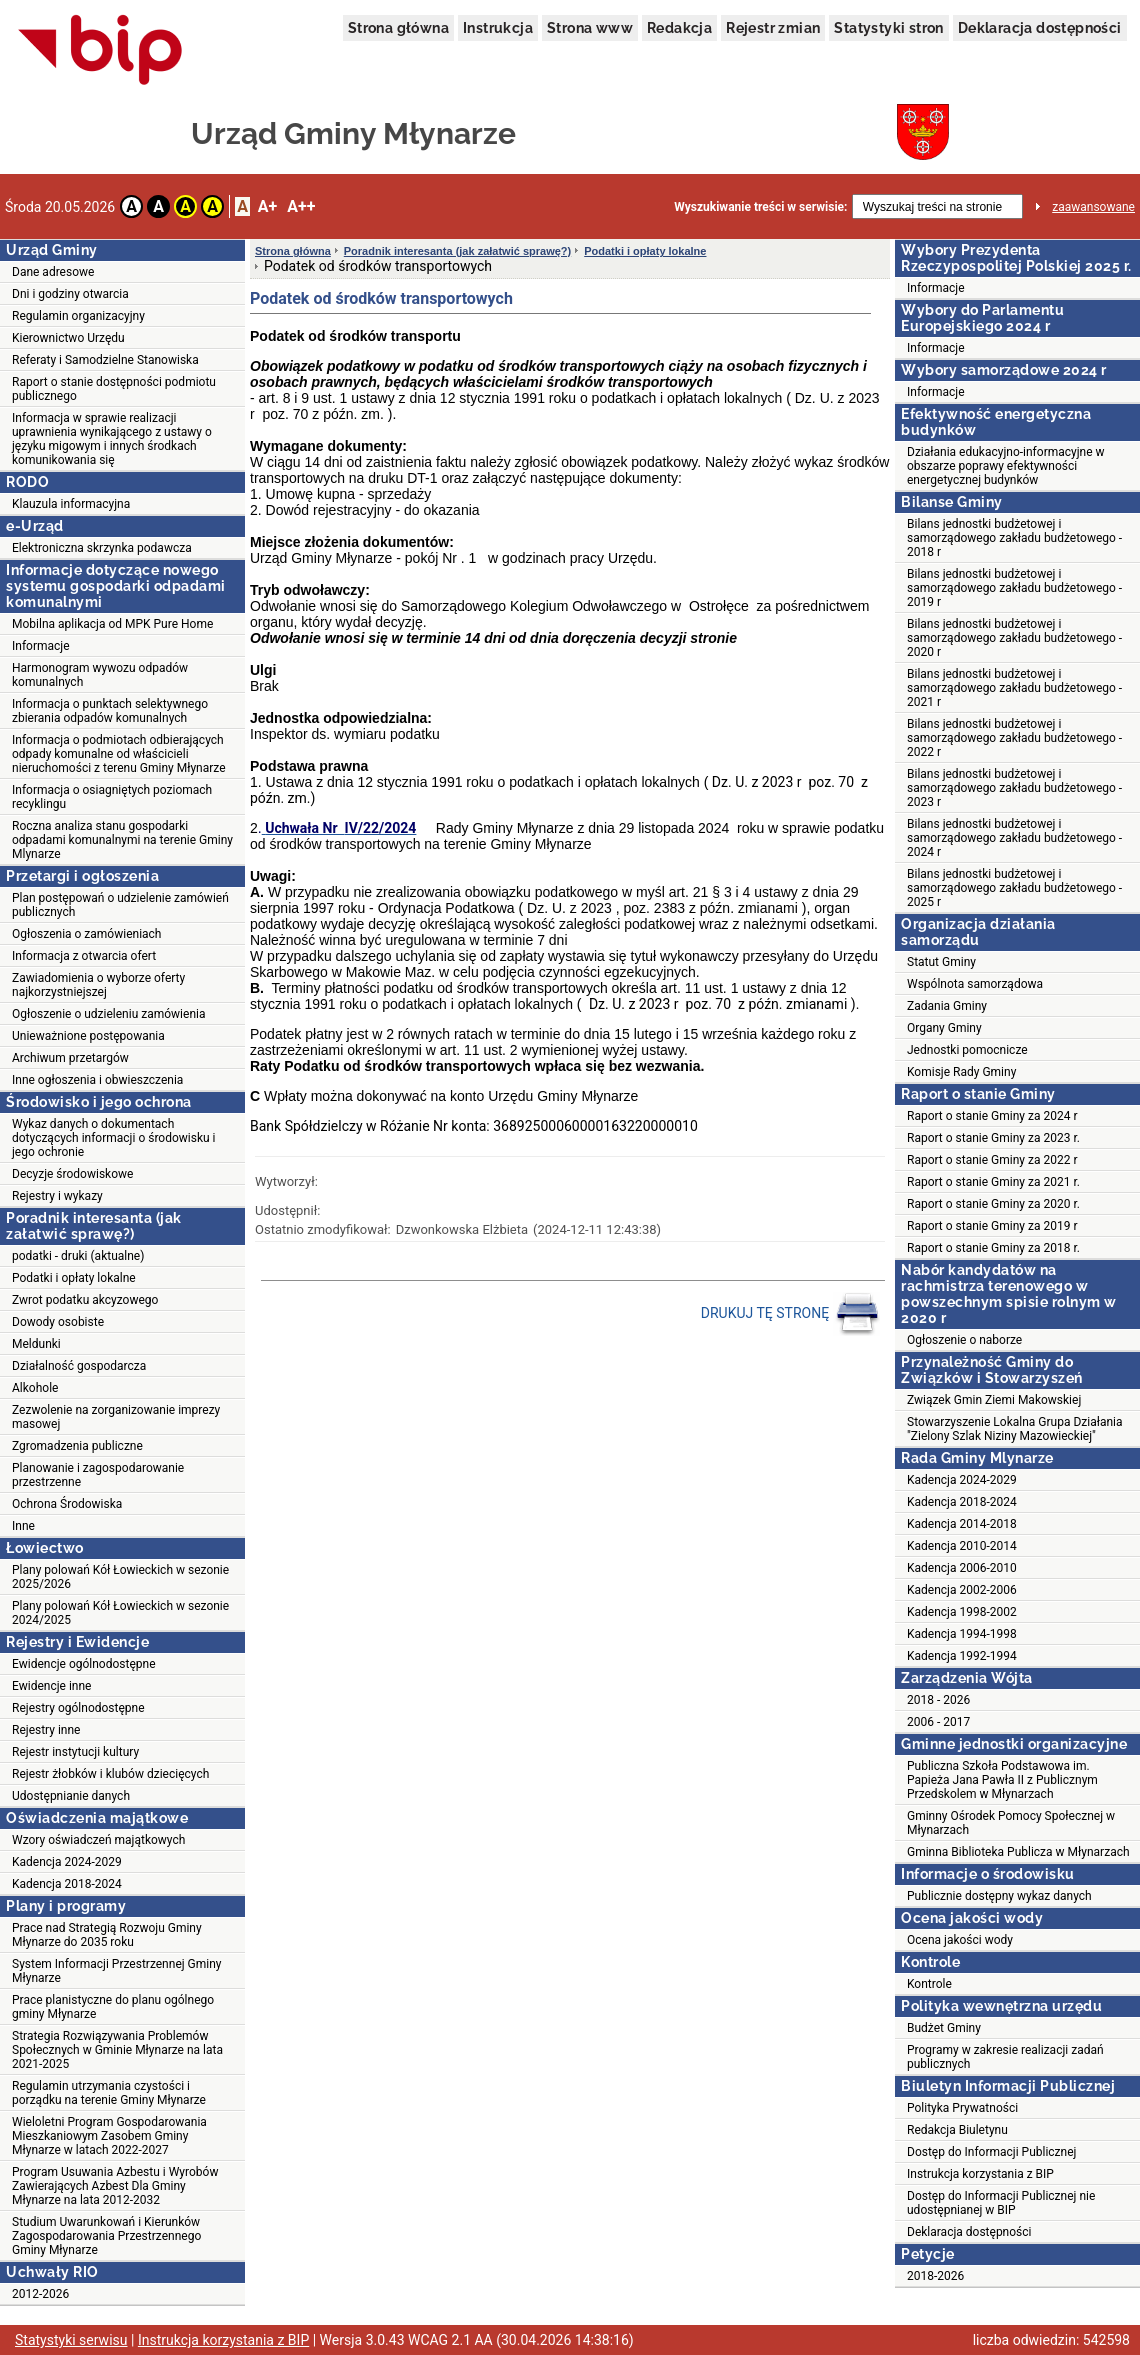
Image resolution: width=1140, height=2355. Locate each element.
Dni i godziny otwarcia (70, 294)
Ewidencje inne (51, 1686)
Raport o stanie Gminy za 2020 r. (993, 1204)
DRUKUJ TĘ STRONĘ (790, 1314)
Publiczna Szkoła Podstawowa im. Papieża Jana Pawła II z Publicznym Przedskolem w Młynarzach (1002, 1780)
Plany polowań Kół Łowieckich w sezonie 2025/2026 (120, 1577)
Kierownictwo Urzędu (68, 338)
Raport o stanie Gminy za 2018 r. (993, 1248)
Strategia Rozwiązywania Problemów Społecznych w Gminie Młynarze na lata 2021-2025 (117, 2050)
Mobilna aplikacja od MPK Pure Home (112, 624)
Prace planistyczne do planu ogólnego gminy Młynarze (113, 2007)
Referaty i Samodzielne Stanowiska (105, 360)
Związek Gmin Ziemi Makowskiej (994, 1400)
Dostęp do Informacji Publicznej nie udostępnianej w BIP (1001, 2203)
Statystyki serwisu (71, 2340)
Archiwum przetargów (70, 1058)
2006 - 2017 (938, 1722)
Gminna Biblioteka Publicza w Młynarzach (1018, 1852)
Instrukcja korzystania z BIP (980, 2174)
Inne (23, 1526)
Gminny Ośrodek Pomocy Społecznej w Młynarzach (1011, 1823)
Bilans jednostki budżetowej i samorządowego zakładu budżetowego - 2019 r (1014, 588)
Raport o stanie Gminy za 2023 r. (993, 1138)
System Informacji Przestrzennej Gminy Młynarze (117, 1971)
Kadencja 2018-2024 (67, 1884)
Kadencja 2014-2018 (962, 1524)
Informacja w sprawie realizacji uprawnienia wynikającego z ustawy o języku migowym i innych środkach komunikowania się (112, 439)
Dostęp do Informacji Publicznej (991, 2152)
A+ (267, 206)
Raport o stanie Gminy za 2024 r (992, 1116)
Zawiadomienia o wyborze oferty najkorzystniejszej (98, 985)
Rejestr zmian (773, 28)
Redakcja (679, 28)
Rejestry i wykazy (57, 1196)
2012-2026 (40, 2294)
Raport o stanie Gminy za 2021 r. (993, 1182)
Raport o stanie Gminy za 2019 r (992, 1226)
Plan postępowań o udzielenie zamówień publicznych (120, 905)
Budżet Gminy (944, 2028)
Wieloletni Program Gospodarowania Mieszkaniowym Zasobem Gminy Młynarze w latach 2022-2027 (109, 2136)
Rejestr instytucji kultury (75, 1752)
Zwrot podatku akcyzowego (85, 1300)
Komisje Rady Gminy (961, 1072)
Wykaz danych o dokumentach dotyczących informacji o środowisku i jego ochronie (114, 1138)
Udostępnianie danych (71, 1796)
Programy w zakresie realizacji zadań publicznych (1005, 2057)
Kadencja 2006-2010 (962, 1568)
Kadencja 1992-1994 (962, 1656)
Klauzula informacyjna (71, 504)
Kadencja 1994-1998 (962, 1634)
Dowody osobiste (58, 1322)
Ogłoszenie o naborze (964, 1340)
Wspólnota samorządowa (975, 984)
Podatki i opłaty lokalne (74, 1278)
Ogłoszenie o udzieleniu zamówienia (108, 1014)
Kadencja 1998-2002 (962, 1612)
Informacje (41, 646)
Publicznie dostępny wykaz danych (999, 1896)
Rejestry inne (46, 1730)
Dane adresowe (53, 272)
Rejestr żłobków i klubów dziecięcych (110, 1774)
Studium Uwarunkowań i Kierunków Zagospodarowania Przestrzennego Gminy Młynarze (106, 2236)
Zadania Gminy (947, 1006)
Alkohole (35, 1388)
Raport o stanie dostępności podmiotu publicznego (114, 389)
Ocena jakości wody (960, 1940)
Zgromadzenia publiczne (77, 1446)
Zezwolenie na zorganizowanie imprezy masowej (116, 1417)
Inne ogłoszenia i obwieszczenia (97, 1080)
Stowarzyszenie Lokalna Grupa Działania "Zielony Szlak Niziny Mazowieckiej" (1015, 1429)
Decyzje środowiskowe (72, 1174)
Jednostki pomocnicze (967, 1050)
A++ (301, 206)
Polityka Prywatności (962, 2108)
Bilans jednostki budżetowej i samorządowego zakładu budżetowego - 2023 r (1014, 788)
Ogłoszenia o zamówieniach (86, 934)
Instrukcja (498, 28)
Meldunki (36, 1344)
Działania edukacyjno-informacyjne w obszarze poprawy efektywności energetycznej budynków (1006, 466)
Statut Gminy (941, 962)
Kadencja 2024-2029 (67, 1862)
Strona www (590, 28)
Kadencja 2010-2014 (962, 1546)
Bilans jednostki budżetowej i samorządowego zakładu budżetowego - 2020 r (1014, 638)
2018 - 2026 (938, 1700)
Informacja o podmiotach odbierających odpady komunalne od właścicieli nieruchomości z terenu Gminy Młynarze (119, 754)
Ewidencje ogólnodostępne (84, 1664)
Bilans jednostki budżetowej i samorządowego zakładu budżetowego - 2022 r (1014, 738)
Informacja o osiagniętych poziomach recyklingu (112, 797)
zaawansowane (1093, 207)
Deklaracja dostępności (1040, 28)
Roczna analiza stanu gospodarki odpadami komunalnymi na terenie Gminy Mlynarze (122, 840)
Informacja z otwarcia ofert (84, 956)
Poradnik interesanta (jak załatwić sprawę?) (457, 251)
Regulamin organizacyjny (78, 316)
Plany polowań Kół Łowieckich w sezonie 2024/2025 (120, 1613)
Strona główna (398, 28)
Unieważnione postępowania (88, 1036)
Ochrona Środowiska (67, 1504)
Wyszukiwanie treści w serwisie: (760, 207)
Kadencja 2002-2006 (962, 1590)
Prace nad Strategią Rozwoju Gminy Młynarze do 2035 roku (107, 1935)
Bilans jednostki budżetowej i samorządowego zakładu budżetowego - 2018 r (1014, 538)
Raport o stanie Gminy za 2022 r (992, 1160)
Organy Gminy (944, 1028)
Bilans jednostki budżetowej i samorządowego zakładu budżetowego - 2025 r (1014, 888)
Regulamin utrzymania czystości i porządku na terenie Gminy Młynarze (109, 2093)
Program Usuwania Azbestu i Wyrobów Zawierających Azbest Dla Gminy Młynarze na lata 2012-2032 (115, 2186)
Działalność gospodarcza (79, 1366)
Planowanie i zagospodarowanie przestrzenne (98, 1475)
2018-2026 (935, 2276)
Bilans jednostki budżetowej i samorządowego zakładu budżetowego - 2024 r (1014, 838)
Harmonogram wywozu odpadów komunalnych (100, 675)
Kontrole (929, 1984)
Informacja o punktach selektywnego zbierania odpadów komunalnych (110, 711)
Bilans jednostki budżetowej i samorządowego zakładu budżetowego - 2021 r (1014, 688)
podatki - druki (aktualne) (78, 1256)
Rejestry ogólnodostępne (78, 1708)
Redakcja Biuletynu (957, 2130)
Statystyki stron (888, 28)
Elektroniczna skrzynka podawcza (102, 548)
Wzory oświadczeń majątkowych (98, 1840)
